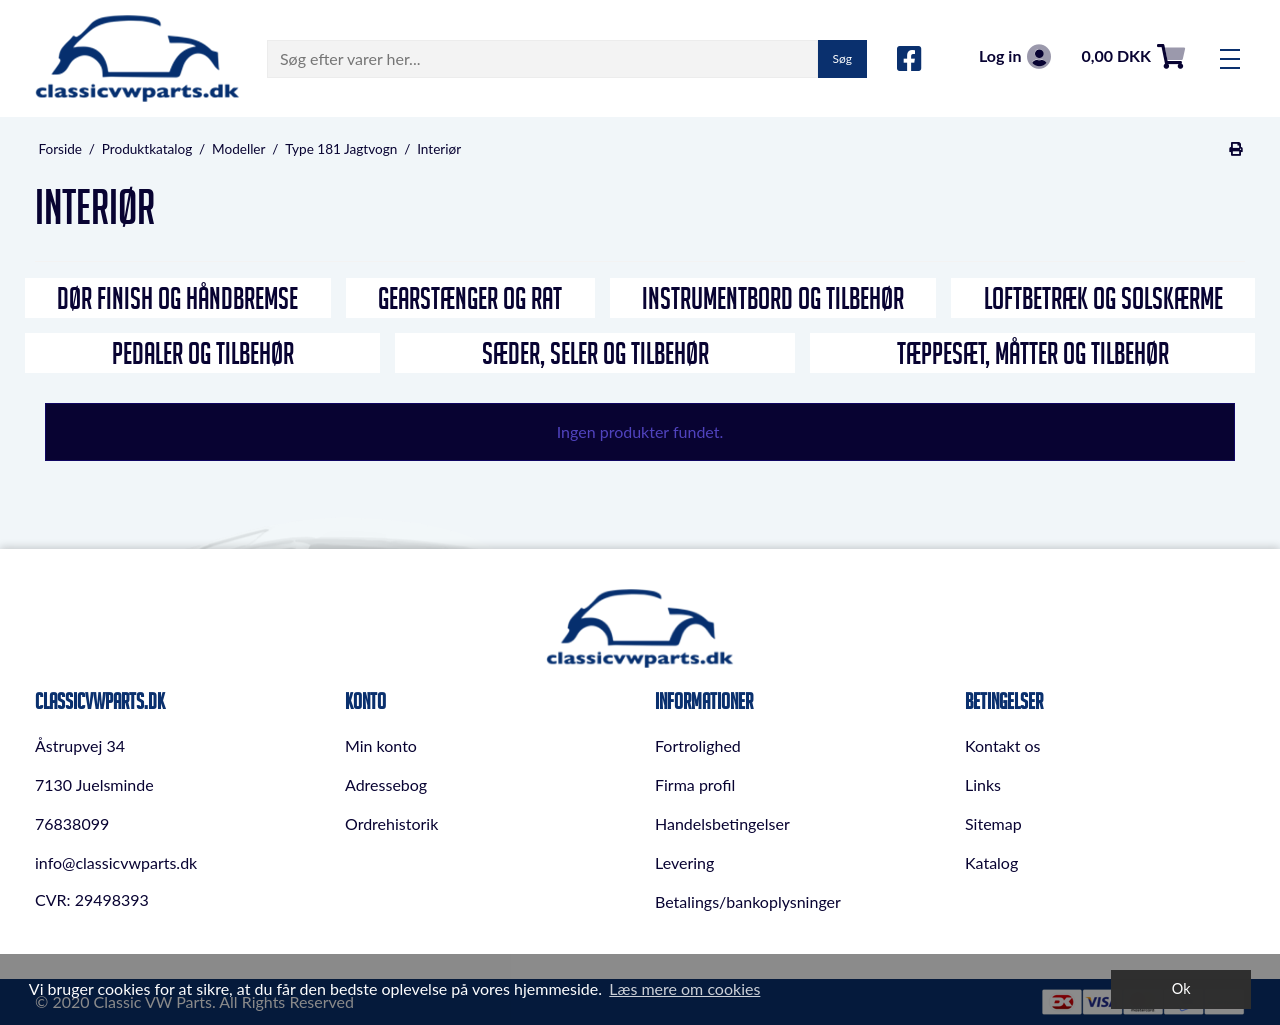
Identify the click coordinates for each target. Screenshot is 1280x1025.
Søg (842, 58)
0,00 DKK (1133, 56)
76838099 (72, 823)
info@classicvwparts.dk (116, 862)
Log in (1015, 56)
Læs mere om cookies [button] (684, 988)
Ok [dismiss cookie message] (1181, 988)
